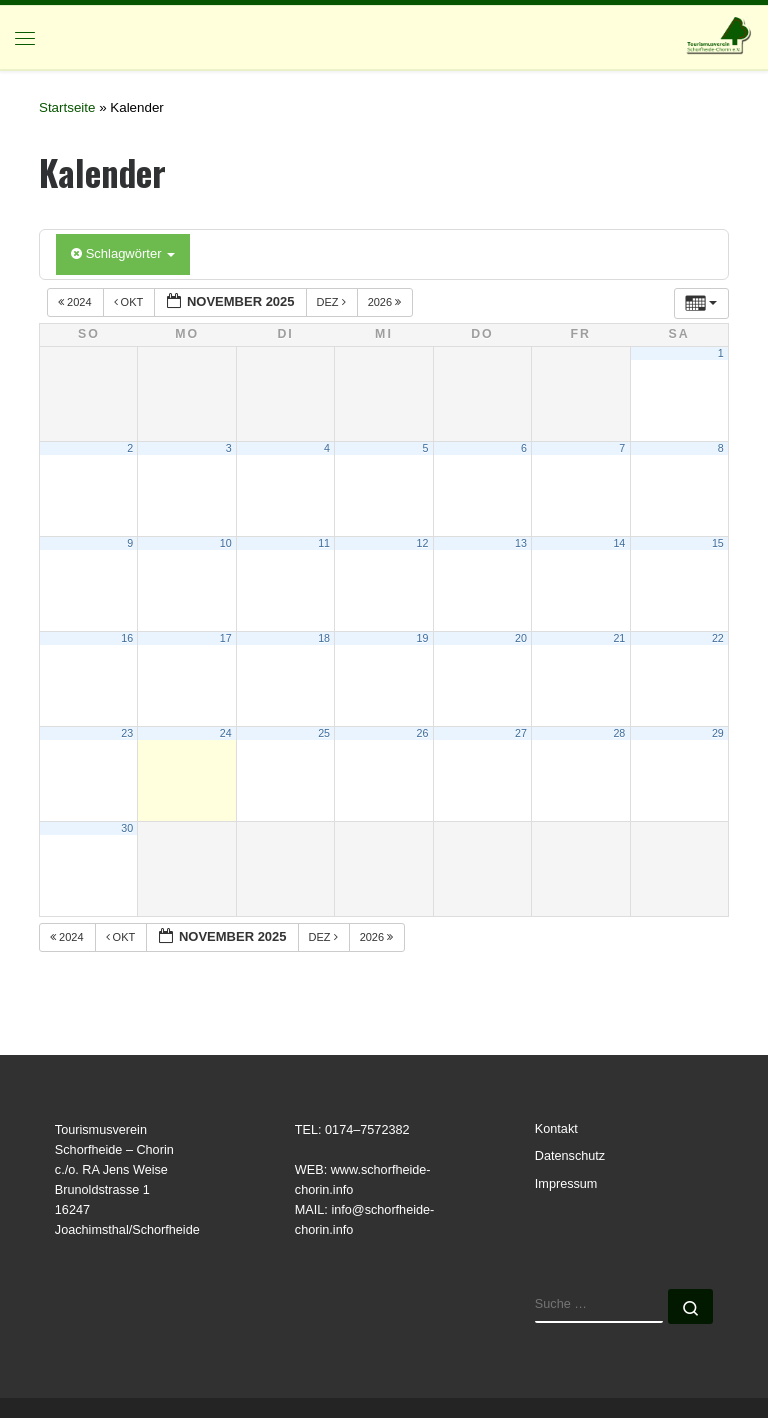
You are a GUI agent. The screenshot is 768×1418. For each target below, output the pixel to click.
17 (226, 638)
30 (127, 828)
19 (423, 638)
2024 (76, 302)
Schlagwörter (123, 253)
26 (423, 733)
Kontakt (556, 1129)
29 (718, 733)
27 (521, 733)
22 (718, 638)
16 (127, 638)
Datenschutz (570, 1156)
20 (521, 638)
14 (619, 543)
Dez (333, 302)
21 (619, 638)
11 (324, 543)
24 (226, 733)
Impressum (566, 1184)
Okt (130, 302)
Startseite (67, 107)
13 (521, 543)
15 (718, 543)
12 (423, 543)
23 (127, 733)
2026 (386, 302)
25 (324, 733)
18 (324, 638)
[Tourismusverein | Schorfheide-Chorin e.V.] (719, 34)
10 (226, 543)
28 (619, 733)
